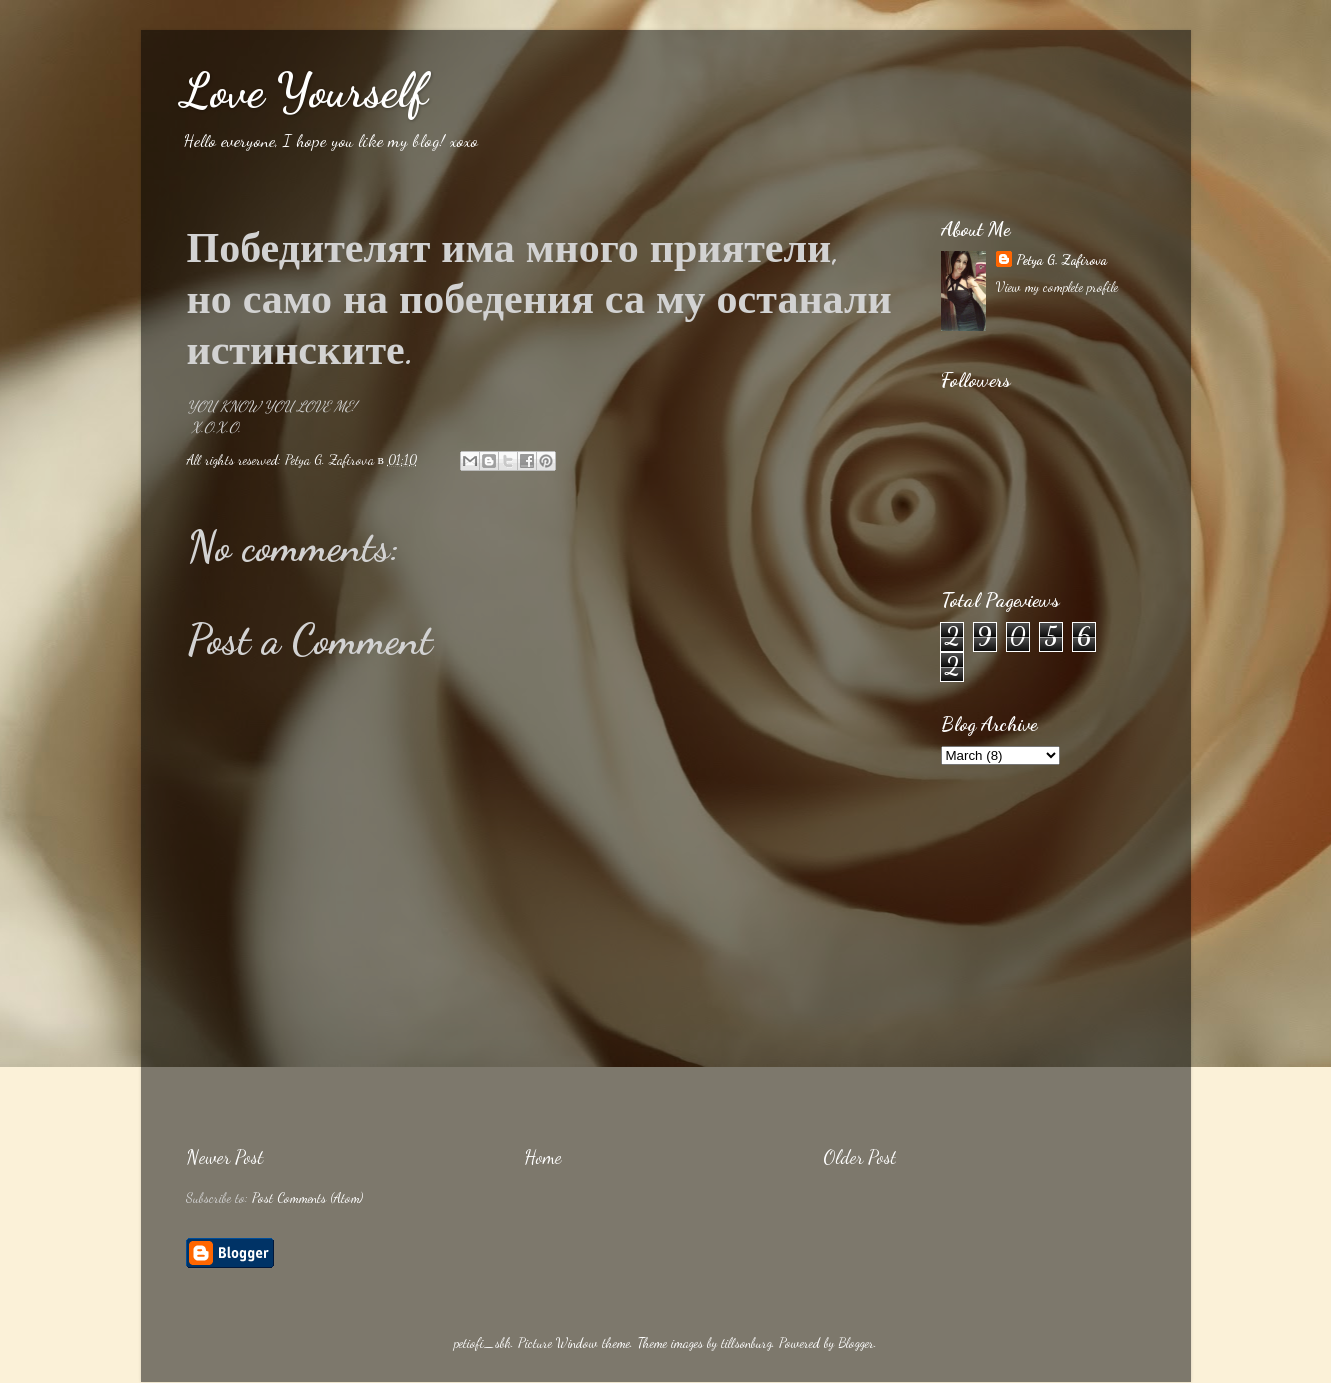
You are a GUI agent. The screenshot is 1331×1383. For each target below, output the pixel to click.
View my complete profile (1057, 287)
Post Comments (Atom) (307, 1198)
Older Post (859, 1157)
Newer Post (224, 1157)
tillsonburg (746, 1343)
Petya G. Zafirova (1061, 260)
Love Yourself (304, 90)
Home (543, 1157)
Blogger (856, 1343)
